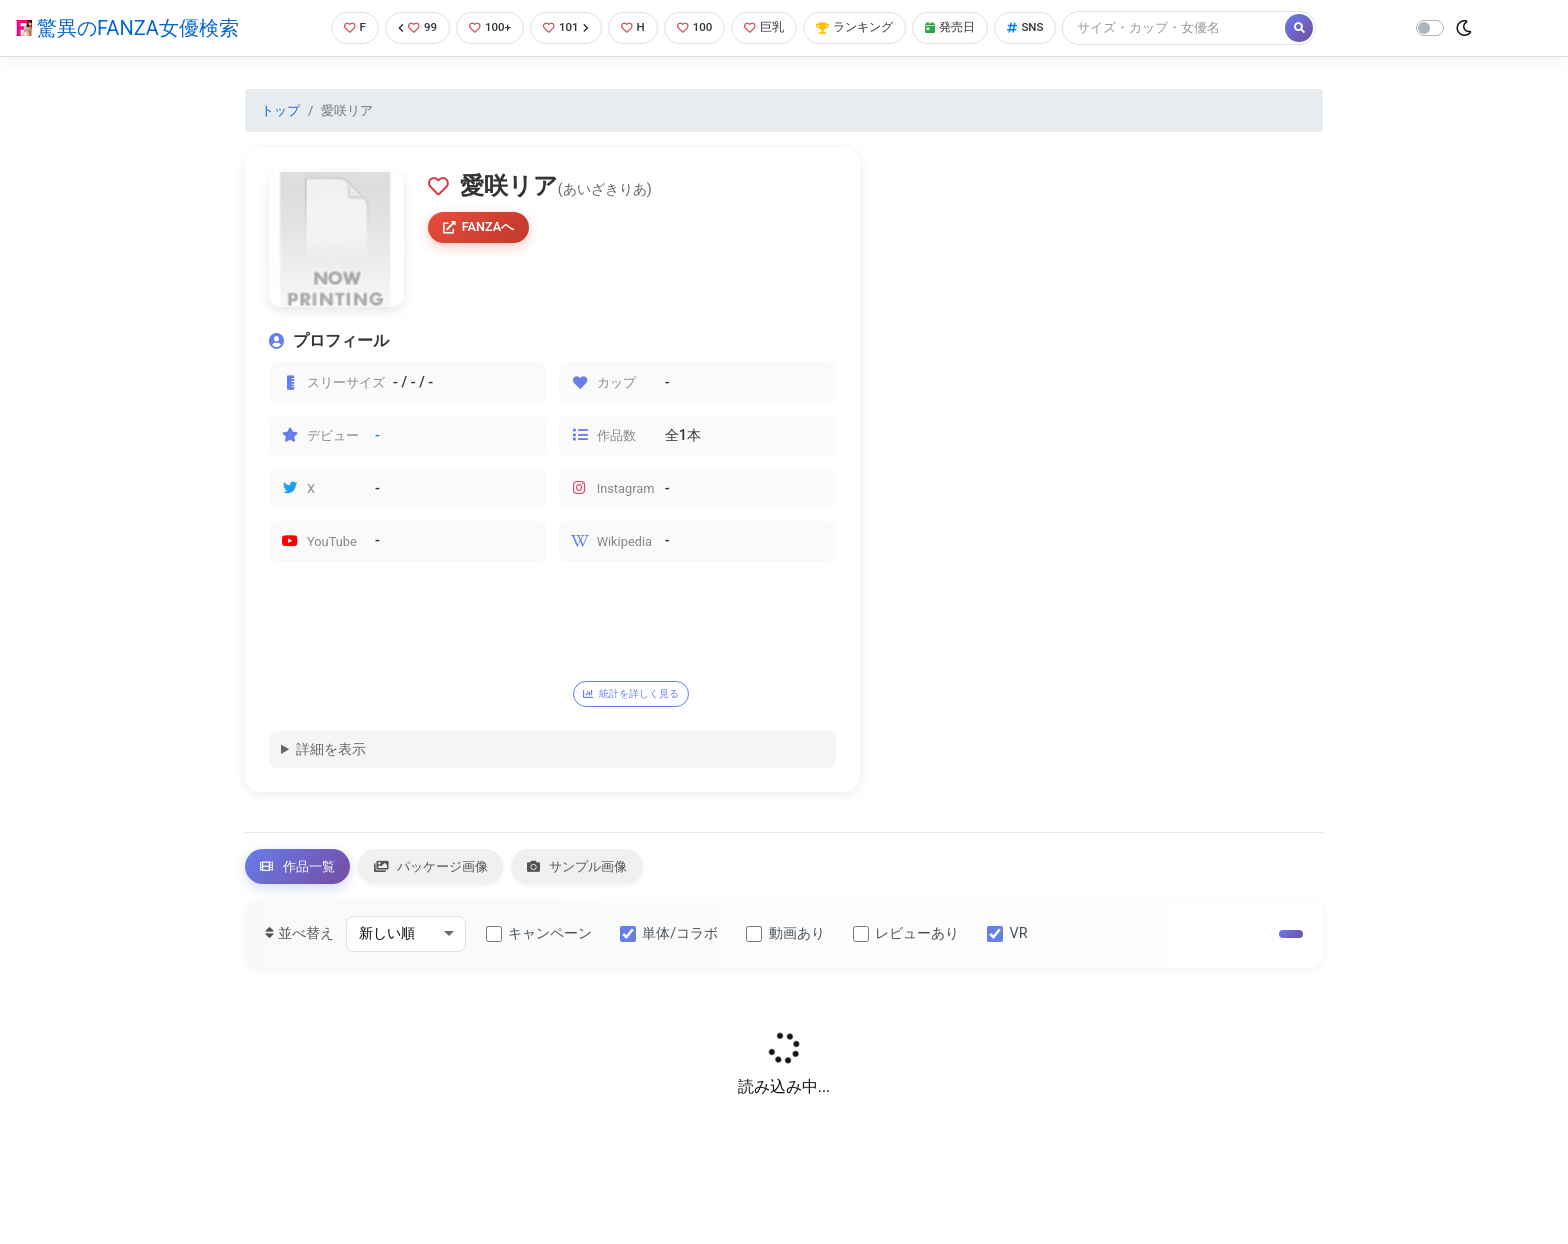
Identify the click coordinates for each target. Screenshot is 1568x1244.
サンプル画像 (619, 871)
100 (698, 27)
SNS (1046, 27)
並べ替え (299, 942)
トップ (280, 110)
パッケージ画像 (455, 871)
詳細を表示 (331, 751)
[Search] (1197, 27)
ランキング (866, 27)
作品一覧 (305, 871)
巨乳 (771, 27)
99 (410, 27)
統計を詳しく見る (643, 694)
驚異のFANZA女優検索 (127, 28)
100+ (485, 27)
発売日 (967, 27)
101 (564, 27)
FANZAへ (482, 229)
